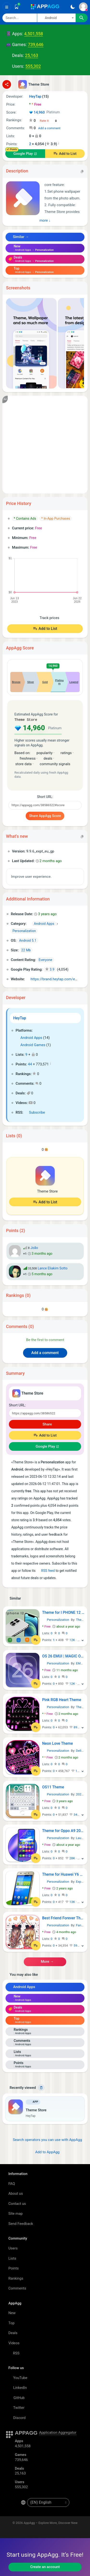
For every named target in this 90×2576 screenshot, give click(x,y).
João (34, 1247)
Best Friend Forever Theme (63, 1917)
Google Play (23, 153)
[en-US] (48, 2502)
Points (13, 2268)
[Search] (19, 18)
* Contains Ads (25, 518)
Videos (13, 2343)
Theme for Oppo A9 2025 (63, 1830)
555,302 (33, 66)
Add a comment (49, 128)
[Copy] (82, 171)
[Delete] (41, 2087)
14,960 (44, 112)
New (12, 2312)
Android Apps (29, 1037)
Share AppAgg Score (45, 816)
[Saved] (17, 6)
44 (30, 1064)
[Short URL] (45, 805)
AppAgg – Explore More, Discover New (51, 2522)
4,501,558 (33, 33)
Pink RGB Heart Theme (61, 1699)
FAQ (11, 2183)
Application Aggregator (57, 2432)
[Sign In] (83, 6)
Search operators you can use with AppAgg (45, 2139)
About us (15, 2193)
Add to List (68, 153)
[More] (82, 1640)
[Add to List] (36, 1639)
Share (45, 1424)
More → (45, 1961)
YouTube (17, 2377)
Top (11, 2323)
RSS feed (45, 1570)
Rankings (15, 2278)
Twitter (16, 2407)
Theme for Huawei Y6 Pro (63, 1874)
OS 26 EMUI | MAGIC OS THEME (63, 1656)
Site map (15, 2213)
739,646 (35, 44)
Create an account (45, 2566)
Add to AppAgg (45, 2152)
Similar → (18, 237)
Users (13, 2248)
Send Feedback (20, 2223)
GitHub (16, 2397)
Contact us (17, 2203)
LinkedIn (17, 2387)
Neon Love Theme (57, 1743)
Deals (13, 2333)
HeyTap (19, 1017)
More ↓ (44, 220)
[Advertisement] (45, 444)
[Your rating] (49, 121)
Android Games (30, 1045)
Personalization (55, 1619)
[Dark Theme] (72, 6)
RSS (13, 2353)
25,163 (31, 55)
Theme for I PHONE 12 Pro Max (63, 1612)
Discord (17, 2417)
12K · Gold (74, 1640)
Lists (12, 2258)
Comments (17, 2288)
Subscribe (34, 1112)
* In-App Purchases (55, 518)
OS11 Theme (53, 1787)
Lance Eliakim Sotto (52, 1268)
